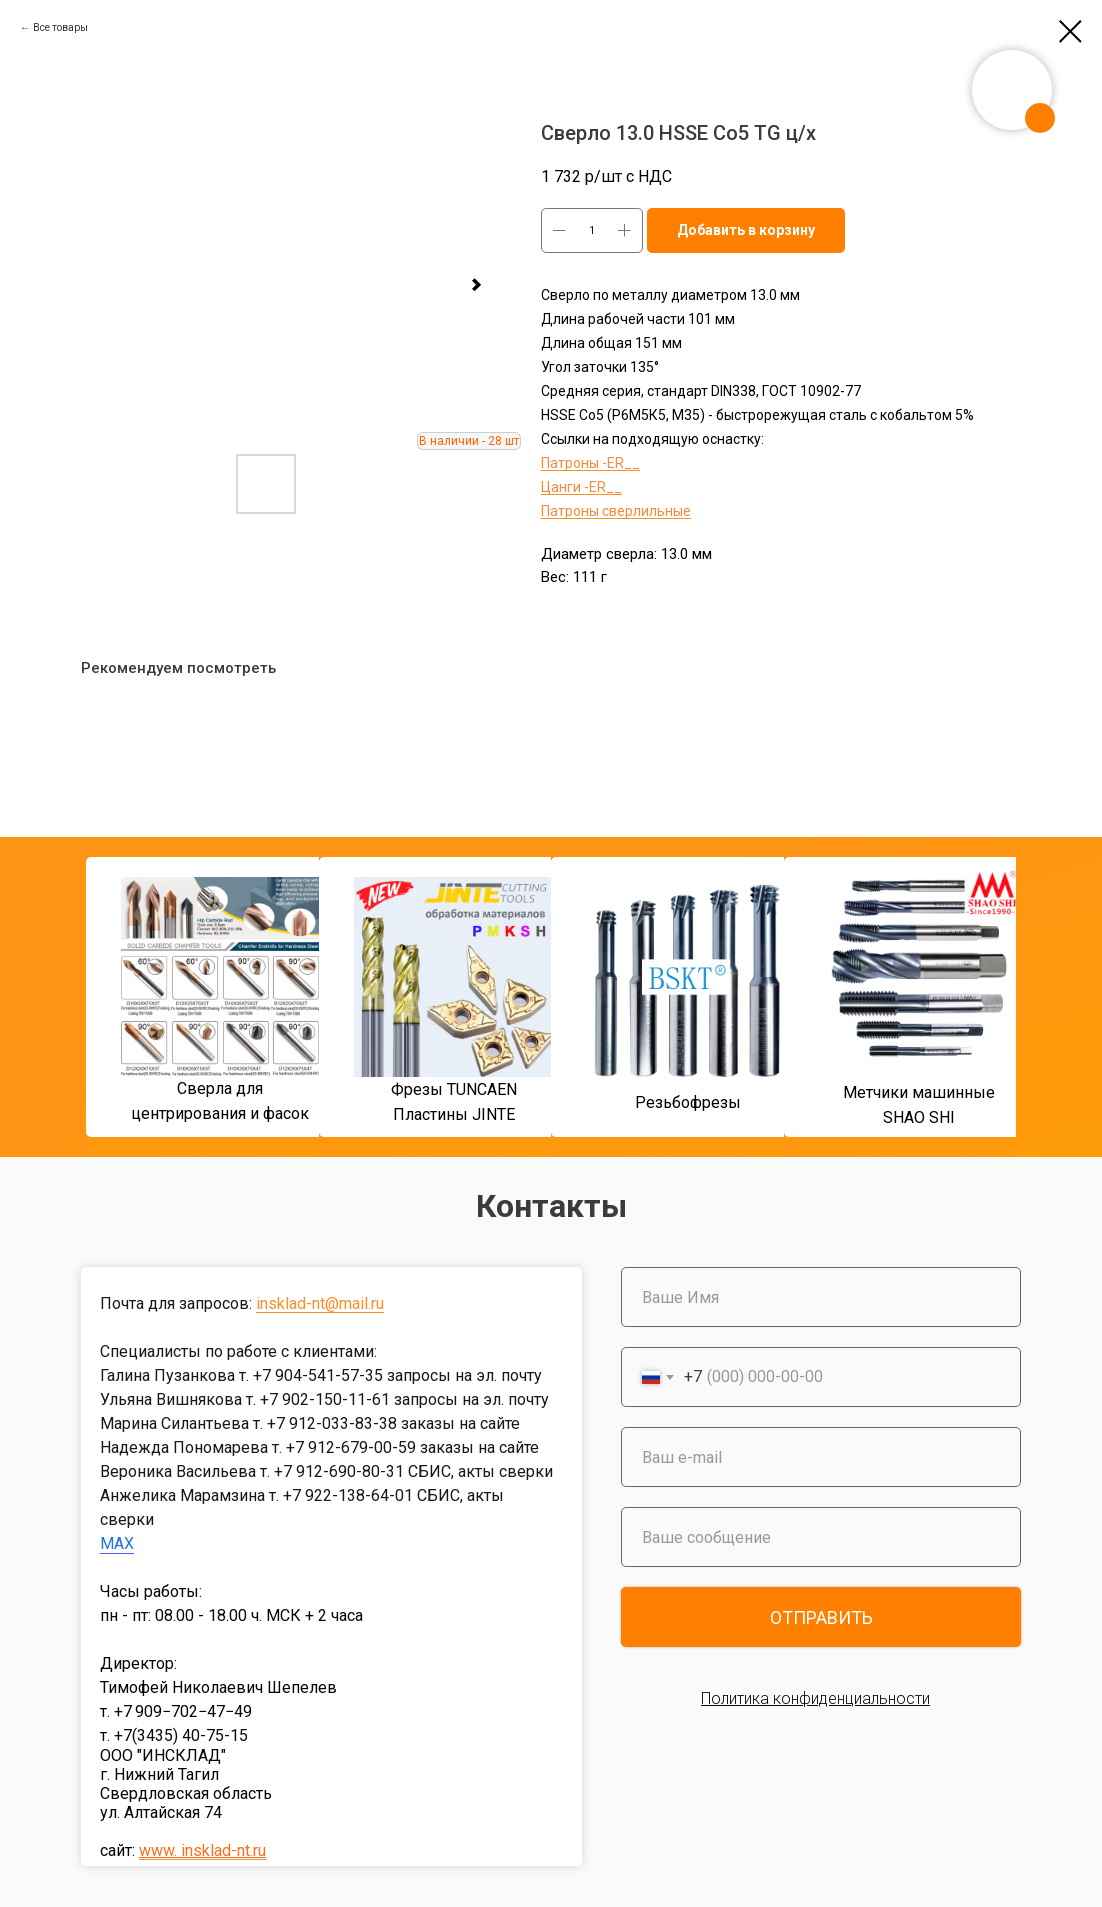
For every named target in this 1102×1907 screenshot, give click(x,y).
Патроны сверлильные (616, 511)
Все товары (60, 27)
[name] (821, 1297)
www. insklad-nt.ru (202, 1850)
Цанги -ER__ (581, 487)
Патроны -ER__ (590, 463)
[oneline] (821, 1537)
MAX (117, 1543)
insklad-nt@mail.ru (320, 1303)
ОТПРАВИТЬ (821, 1617)
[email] (821, 1457)
